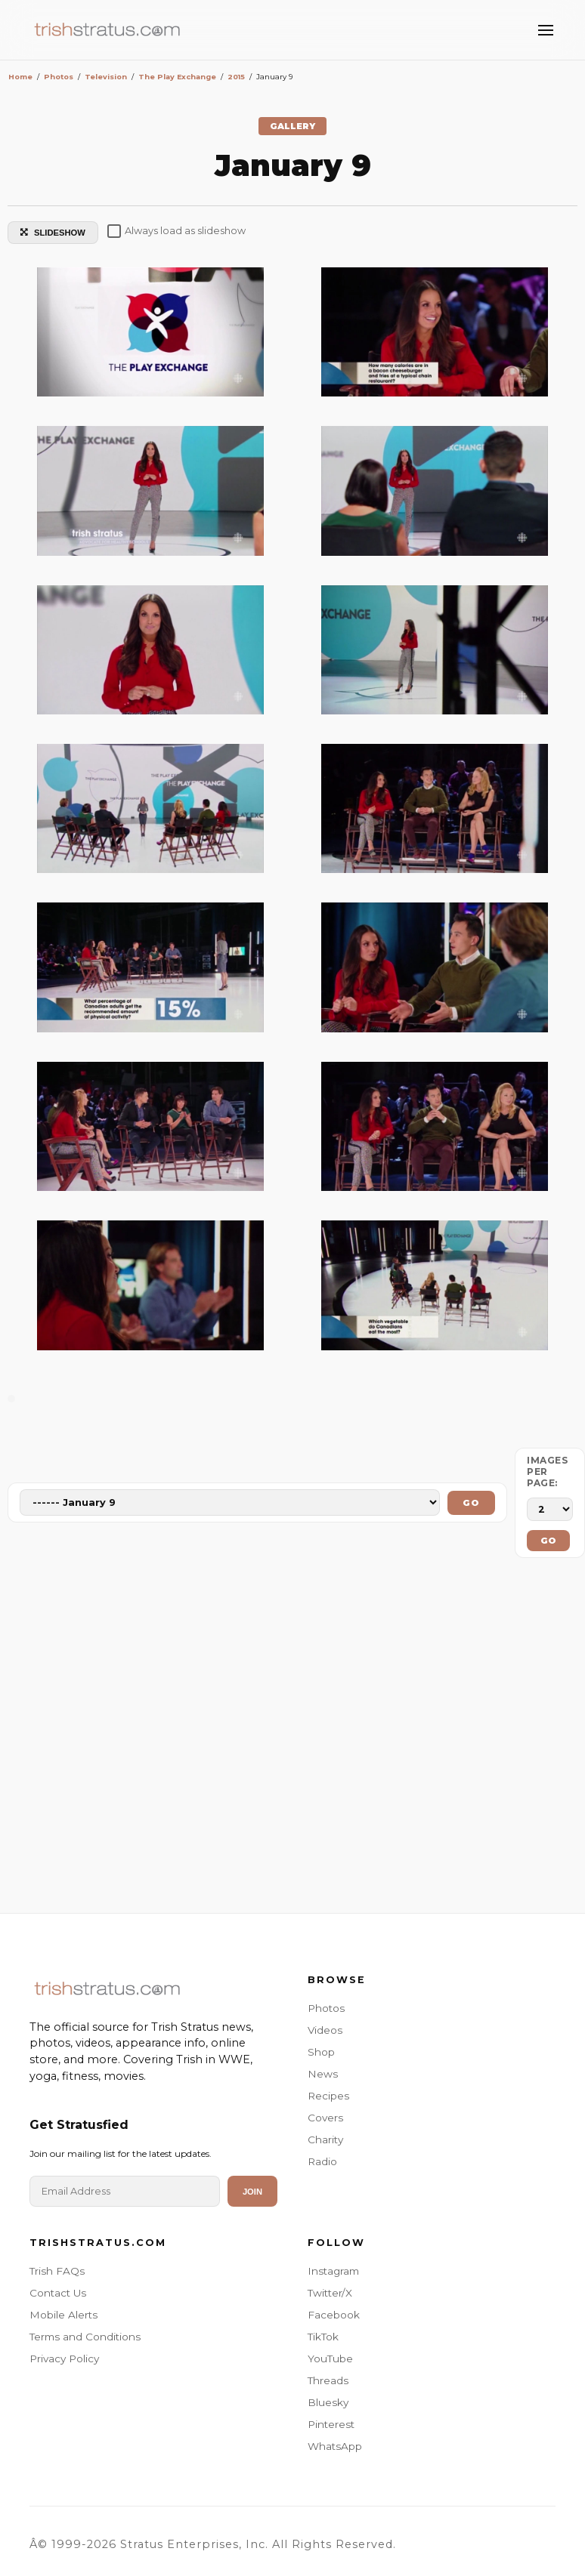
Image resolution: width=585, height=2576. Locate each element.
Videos (325, 2030)
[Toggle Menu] (546, 30)
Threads (328, 2380)
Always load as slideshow (176, 231)
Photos (326, 2008)
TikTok (323, 2337)
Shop (321, 2052)
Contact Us (57, 2293)
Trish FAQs (57, 2271)
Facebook (334, 2315)
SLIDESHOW (52, 232)
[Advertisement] (292, 1739)
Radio (322, 2161)
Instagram (333, 2271)
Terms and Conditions (85, 2337)
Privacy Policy (64, 2358)
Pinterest (331, 2424)
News (323, 2074)
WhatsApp (335, 2446)
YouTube (330, 2358)
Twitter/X (330, 2293)
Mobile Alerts (63, 2315)
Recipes (328, 2096)
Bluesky (328, 2402)
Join (252, 2191)
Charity (325, 2139)
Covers (325, 2118)
